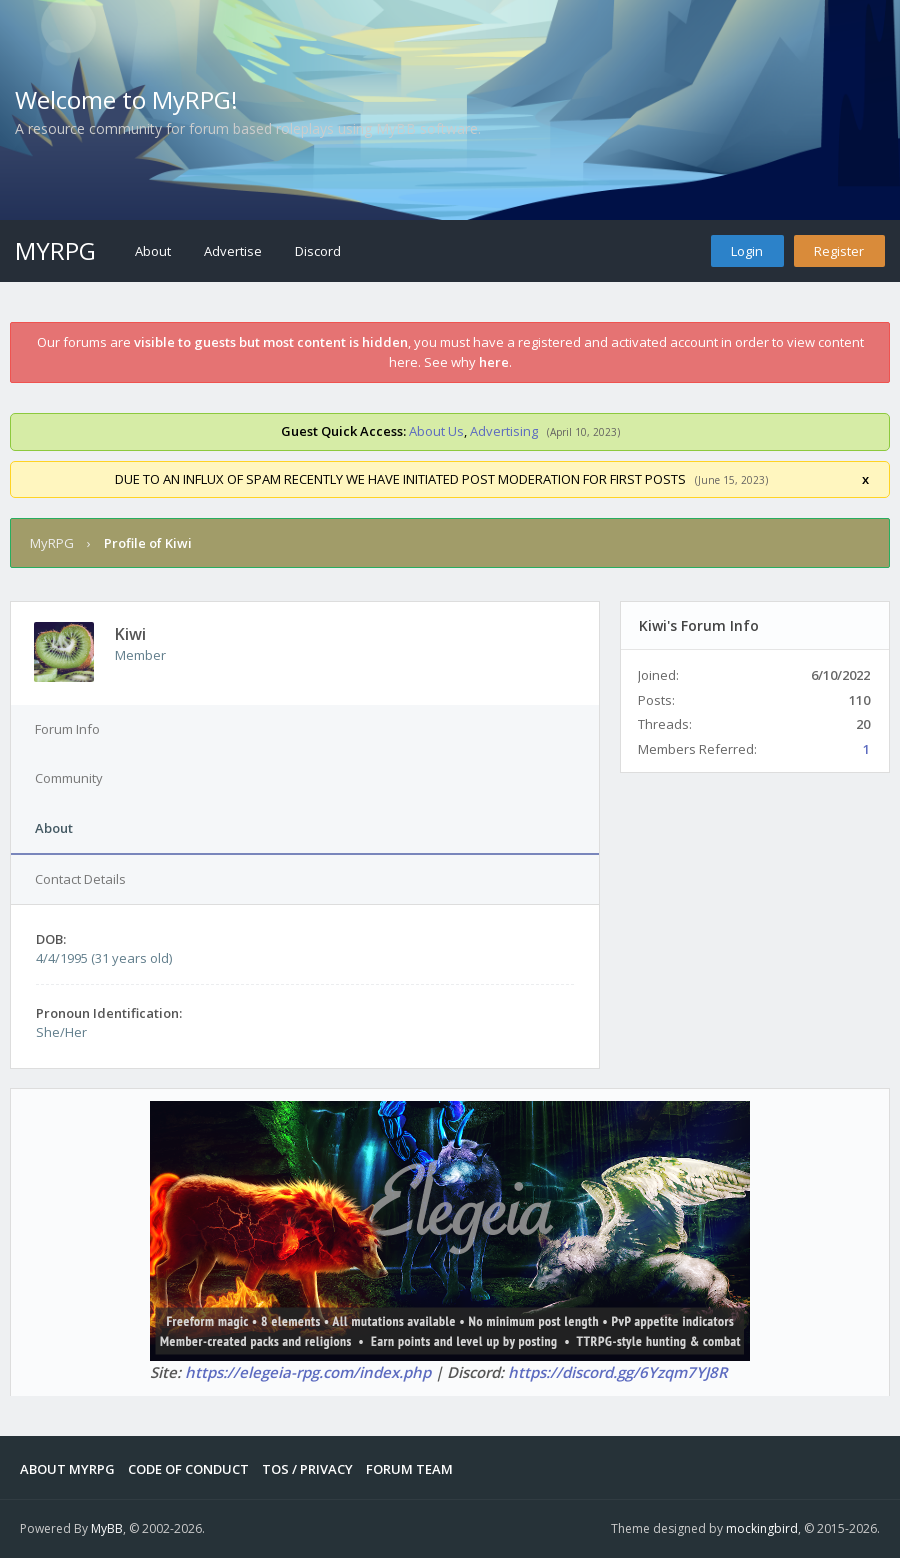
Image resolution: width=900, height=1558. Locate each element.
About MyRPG (67, 1469)
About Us (436, 431)
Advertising (504, 431)
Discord (318, 251)
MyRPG (55, 250)
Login (747, 251)
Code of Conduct (188, 1469)
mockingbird (762, 1528)
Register (839, 251)
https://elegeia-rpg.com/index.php (308, 1372)
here (494, 362)
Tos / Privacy (307, 1469)
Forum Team (409, 1469)
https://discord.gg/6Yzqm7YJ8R (618, 1372)
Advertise (233, 251)
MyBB (107, 1528)
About (153, 251)
